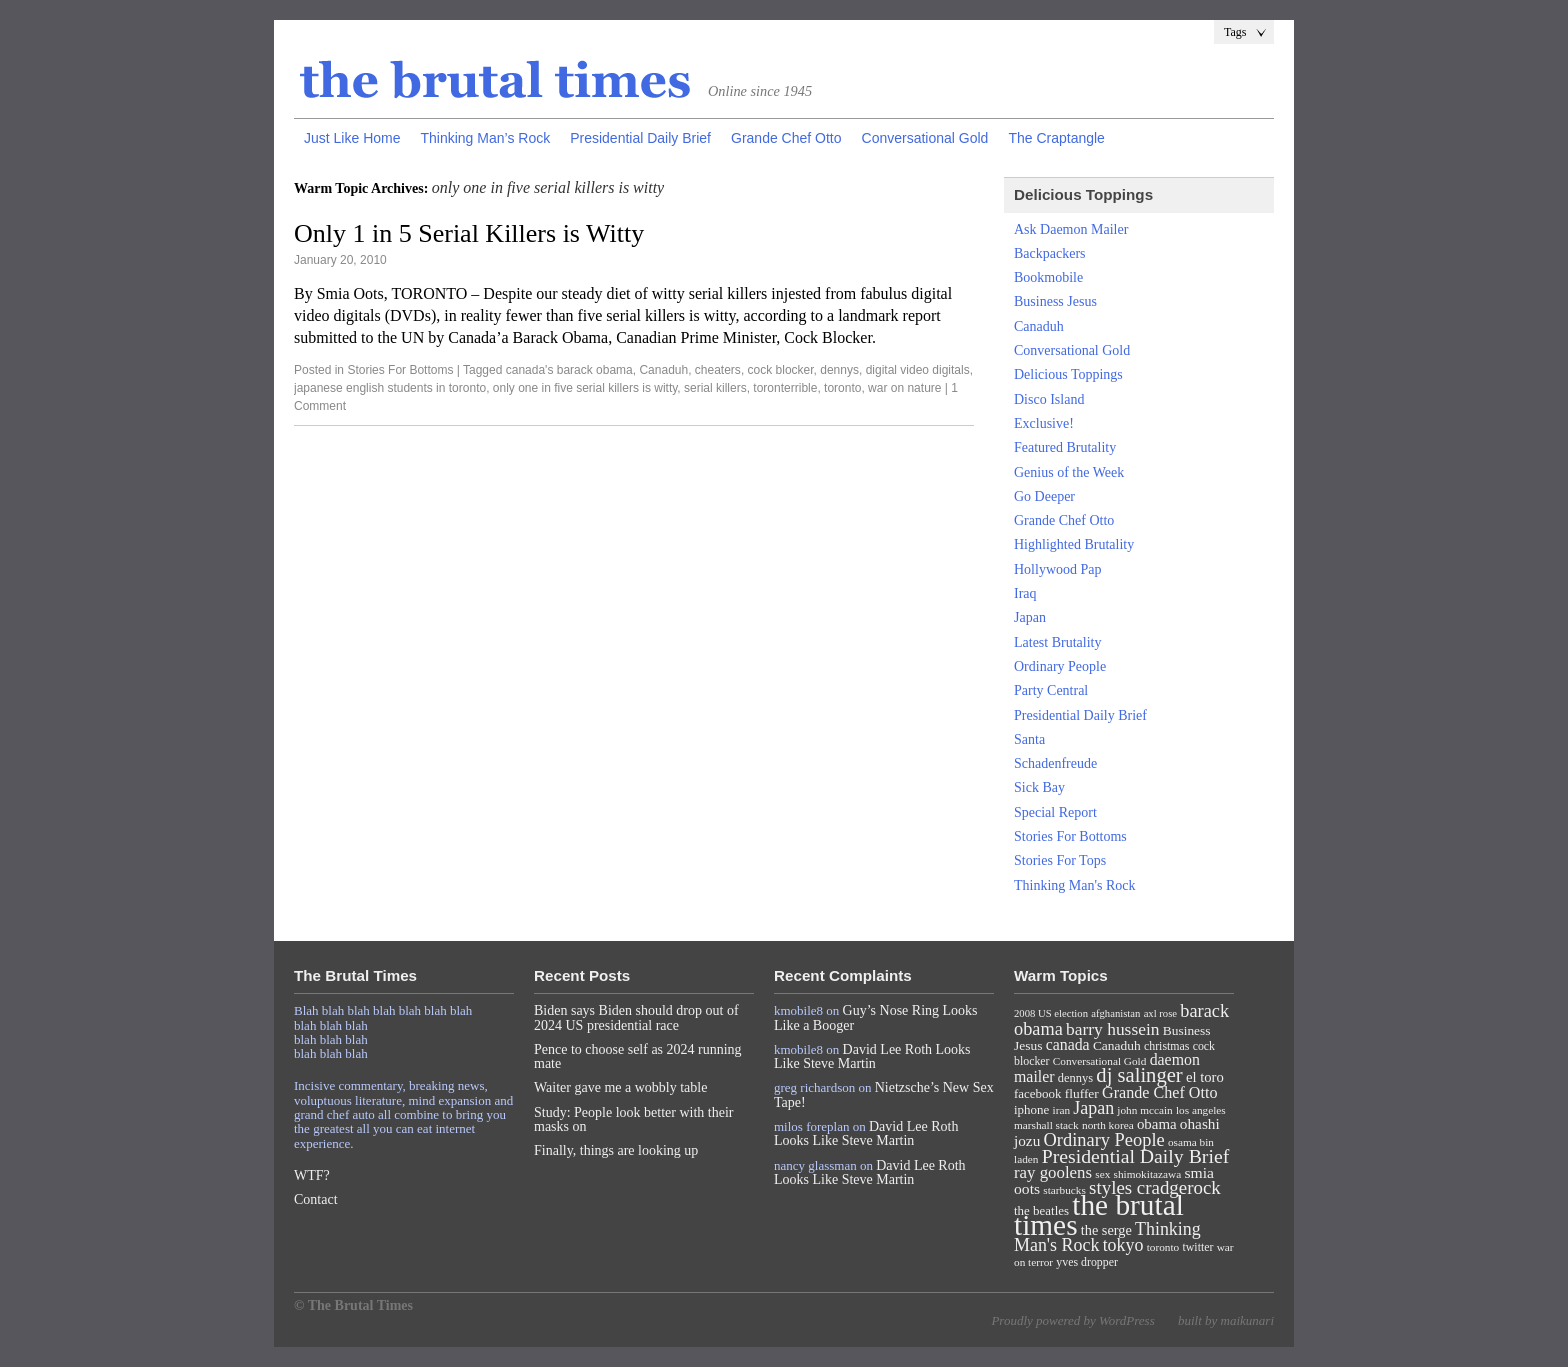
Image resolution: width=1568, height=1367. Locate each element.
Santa (1029, 739)
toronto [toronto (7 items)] (1163, 1247)
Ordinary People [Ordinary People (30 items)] (1104, 1140)
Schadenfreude (1055, 763)
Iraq (1025, 593)
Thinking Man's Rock (1075, 885)
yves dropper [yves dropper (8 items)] (1087, 1262)
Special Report (1055, 812)
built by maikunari (1226, 1320)
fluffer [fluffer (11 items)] (1082, 1093)
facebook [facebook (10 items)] (1037, 1093)
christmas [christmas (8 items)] (1166, 1046)
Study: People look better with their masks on (633, 1119)
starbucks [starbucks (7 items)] (1064, 1190)
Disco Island (1049, 399)
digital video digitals (918, 370)
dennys (839, 370)
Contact (316, 1199)
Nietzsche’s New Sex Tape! (884, 1094)
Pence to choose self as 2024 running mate (638, 1056)
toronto (842, 388)
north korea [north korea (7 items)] (1108, 1125)
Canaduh (663, 370)
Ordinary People (1060, 666)
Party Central (1051, 690)
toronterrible (785, 388)
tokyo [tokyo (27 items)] (1123, 1245)
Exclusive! (1044, 423)
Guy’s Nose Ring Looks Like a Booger (876, 1017)
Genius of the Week (1069, 472)
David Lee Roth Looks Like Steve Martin (872, 1056)
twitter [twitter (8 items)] (1198, 1247)
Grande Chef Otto (786, 138)
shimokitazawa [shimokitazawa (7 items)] (1148, 1174)
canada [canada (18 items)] (1068, 1044)
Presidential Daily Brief (640, 138)
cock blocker (781, 370)
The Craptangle (1056, 138)
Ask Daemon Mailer (1071, 229)
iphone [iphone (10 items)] (1031, 1109)
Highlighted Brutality (1074, 544)
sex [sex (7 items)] (1102, 1174)
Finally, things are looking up (616, 1150)
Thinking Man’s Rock (485, 138)
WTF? (312, 1175)
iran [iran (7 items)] (1062, 1110)
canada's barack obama (569, 370)
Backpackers (1050, 253)
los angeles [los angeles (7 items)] (1201, 1110)
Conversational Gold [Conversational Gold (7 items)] (1100, 1061)
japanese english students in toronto (390, 388)
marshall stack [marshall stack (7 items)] (1046, 1125)
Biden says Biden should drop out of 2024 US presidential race (636, 1017)
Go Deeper (1044, 496)
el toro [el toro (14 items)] (1205, 1077)
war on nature (904, 388)
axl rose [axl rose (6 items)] (1160, 1013)
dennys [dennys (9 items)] (1075, 1078)
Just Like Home (352, 138)
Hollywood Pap (1058, 569)
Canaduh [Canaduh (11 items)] (1117, 1045)
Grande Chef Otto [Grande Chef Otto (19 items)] (1159, 1092)
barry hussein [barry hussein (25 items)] (1112, 1029)
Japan (1030, 617)
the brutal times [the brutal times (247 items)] (1099, 1215)
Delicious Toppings (1068, 374)
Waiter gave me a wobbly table (620, 1087)
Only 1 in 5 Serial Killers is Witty (469, 233)
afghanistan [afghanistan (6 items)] (1115, 1013)
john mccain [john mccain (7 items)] (1144, 1110)
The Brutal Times (496, 81)
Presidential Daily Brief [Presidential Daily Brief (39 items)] (1136, 1156)
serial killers (715, 388)
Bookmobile (1048, 277)
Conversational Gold (925, 138)
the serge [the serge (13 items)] (1106, 1230)
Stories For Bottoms (400, 370)
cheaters (718, 370)
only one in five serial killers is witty (585, 388)
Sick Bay (1039, 787)
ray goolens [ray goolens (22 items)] (1053, 1172)
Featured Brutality (1065, 447)
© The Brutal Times (353, 1305)
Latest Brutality (1057, 642)
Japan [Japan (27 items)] (1093, 1108)
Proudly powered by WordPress (1072, 1320)
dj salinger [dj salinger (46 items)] (1139, 1075)
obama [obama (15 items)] (1157, 1124)
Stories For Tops (1060, 860)
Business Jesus (1055, 301)
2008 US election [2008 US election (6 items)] (1051, 1013)
